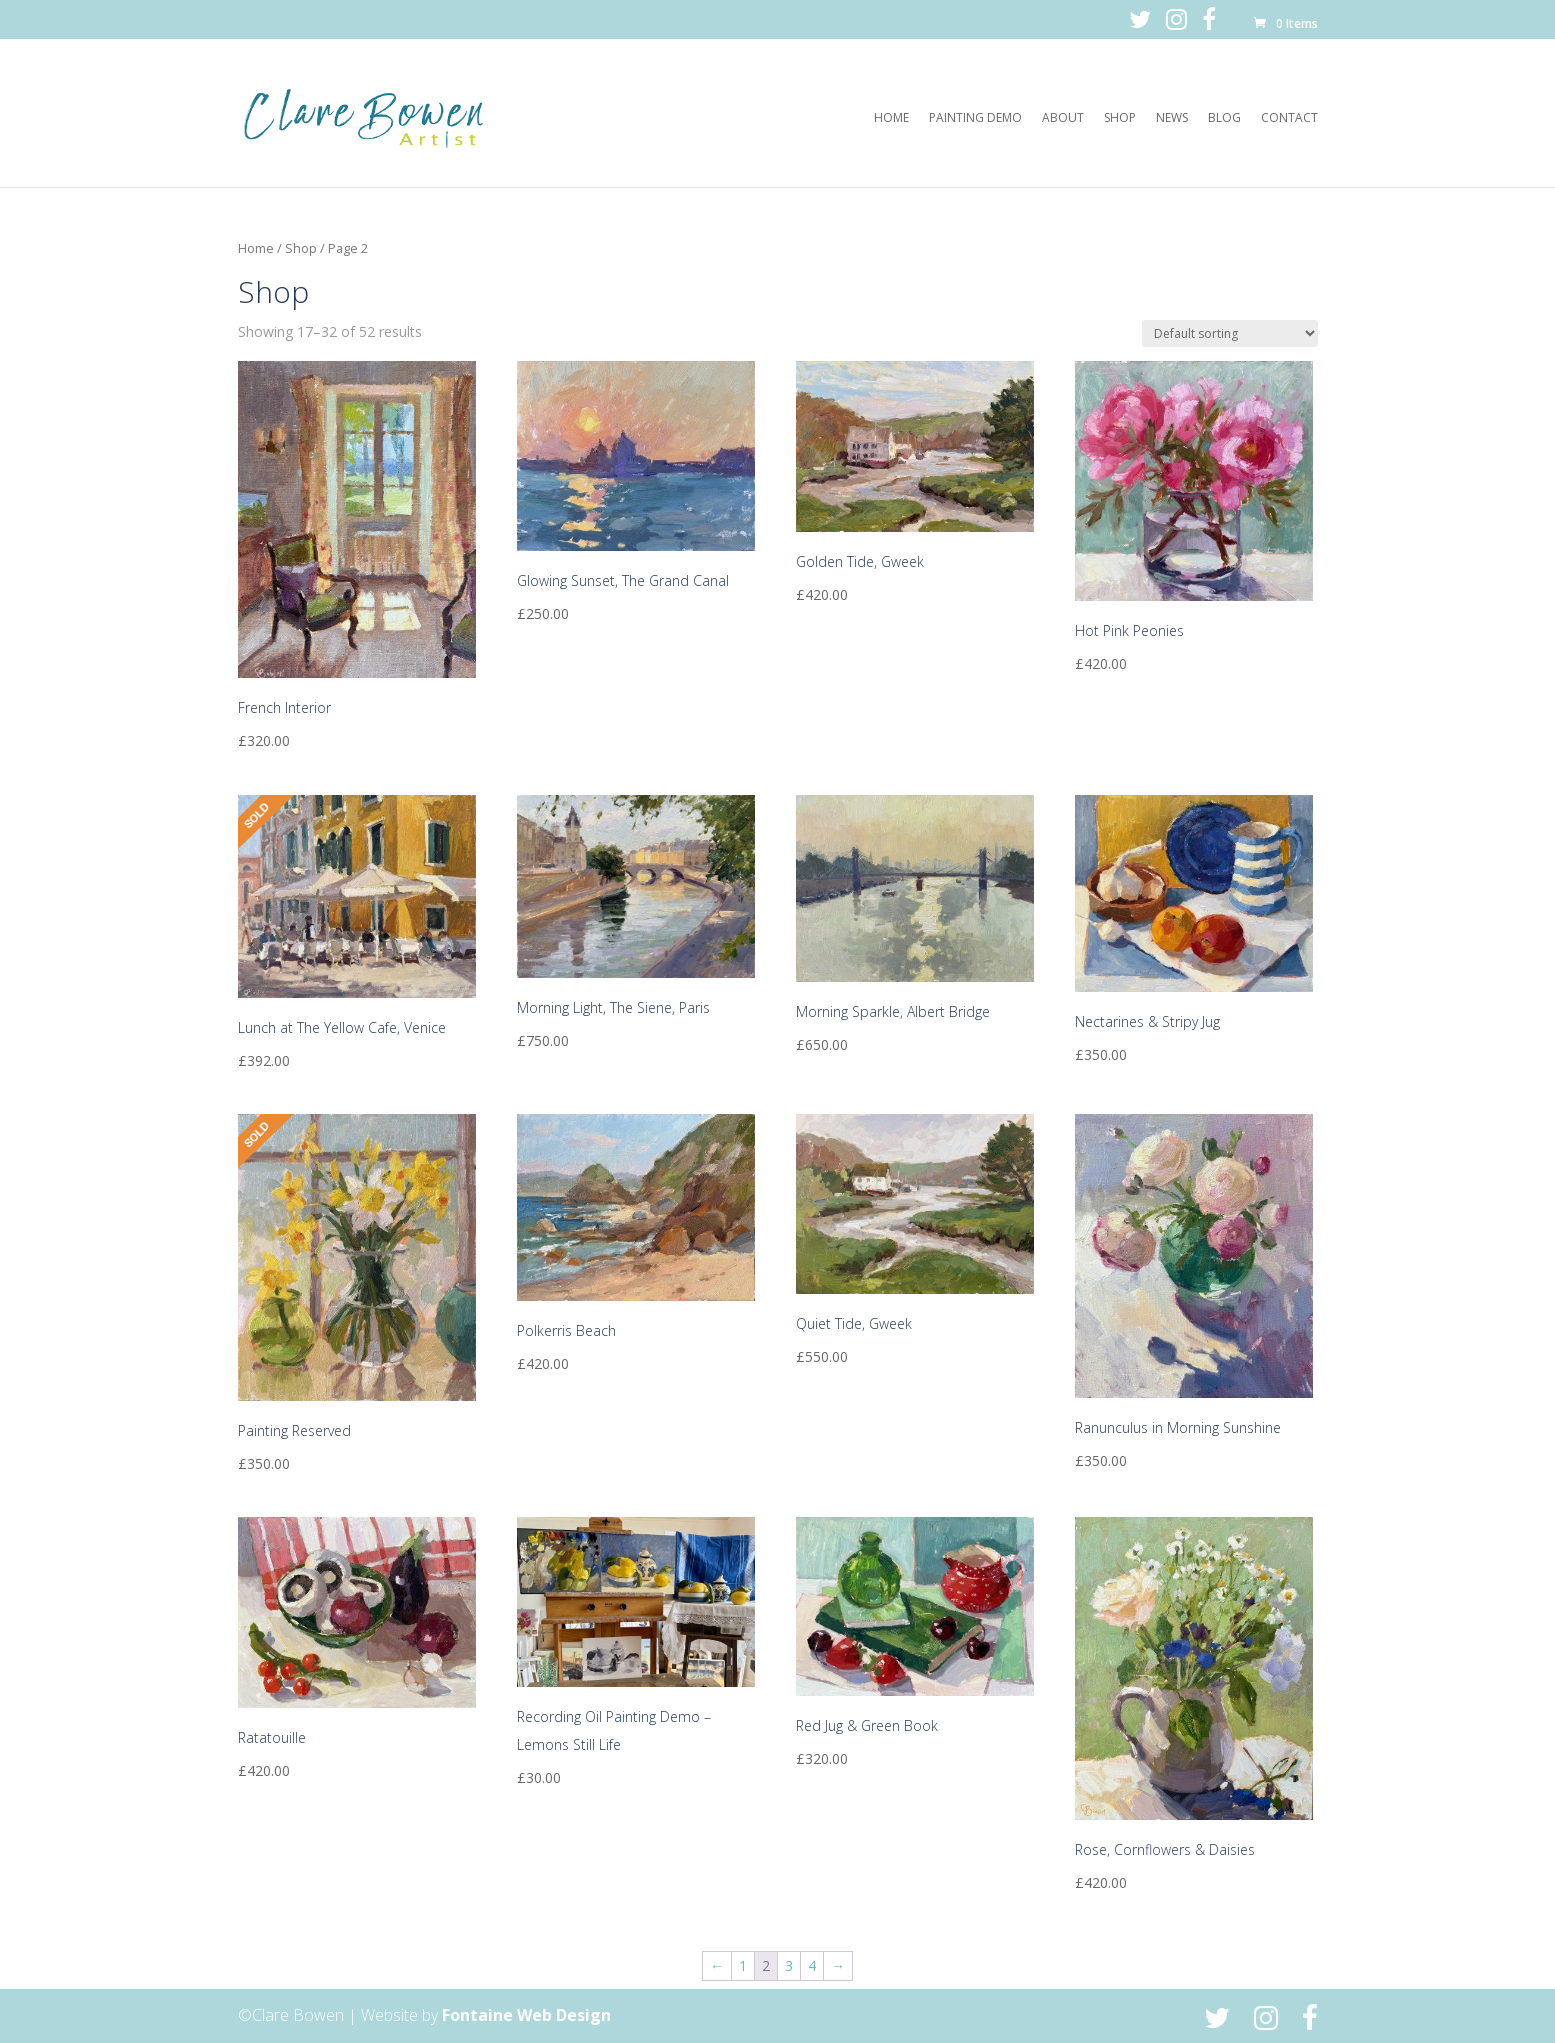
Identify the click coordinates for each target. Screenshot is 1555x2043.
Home (891, 118)
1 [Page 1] (743, 1965)
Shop (1120, 118)
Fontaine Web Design (526, 2015)
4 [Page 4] (812, 1965)
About (1063, 118)
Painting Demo (975, 118)
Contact (1289, 118)
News (1172, 118)
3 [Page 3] (789, 1965)
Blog (1224, 118)
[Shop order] (1230, 333)
